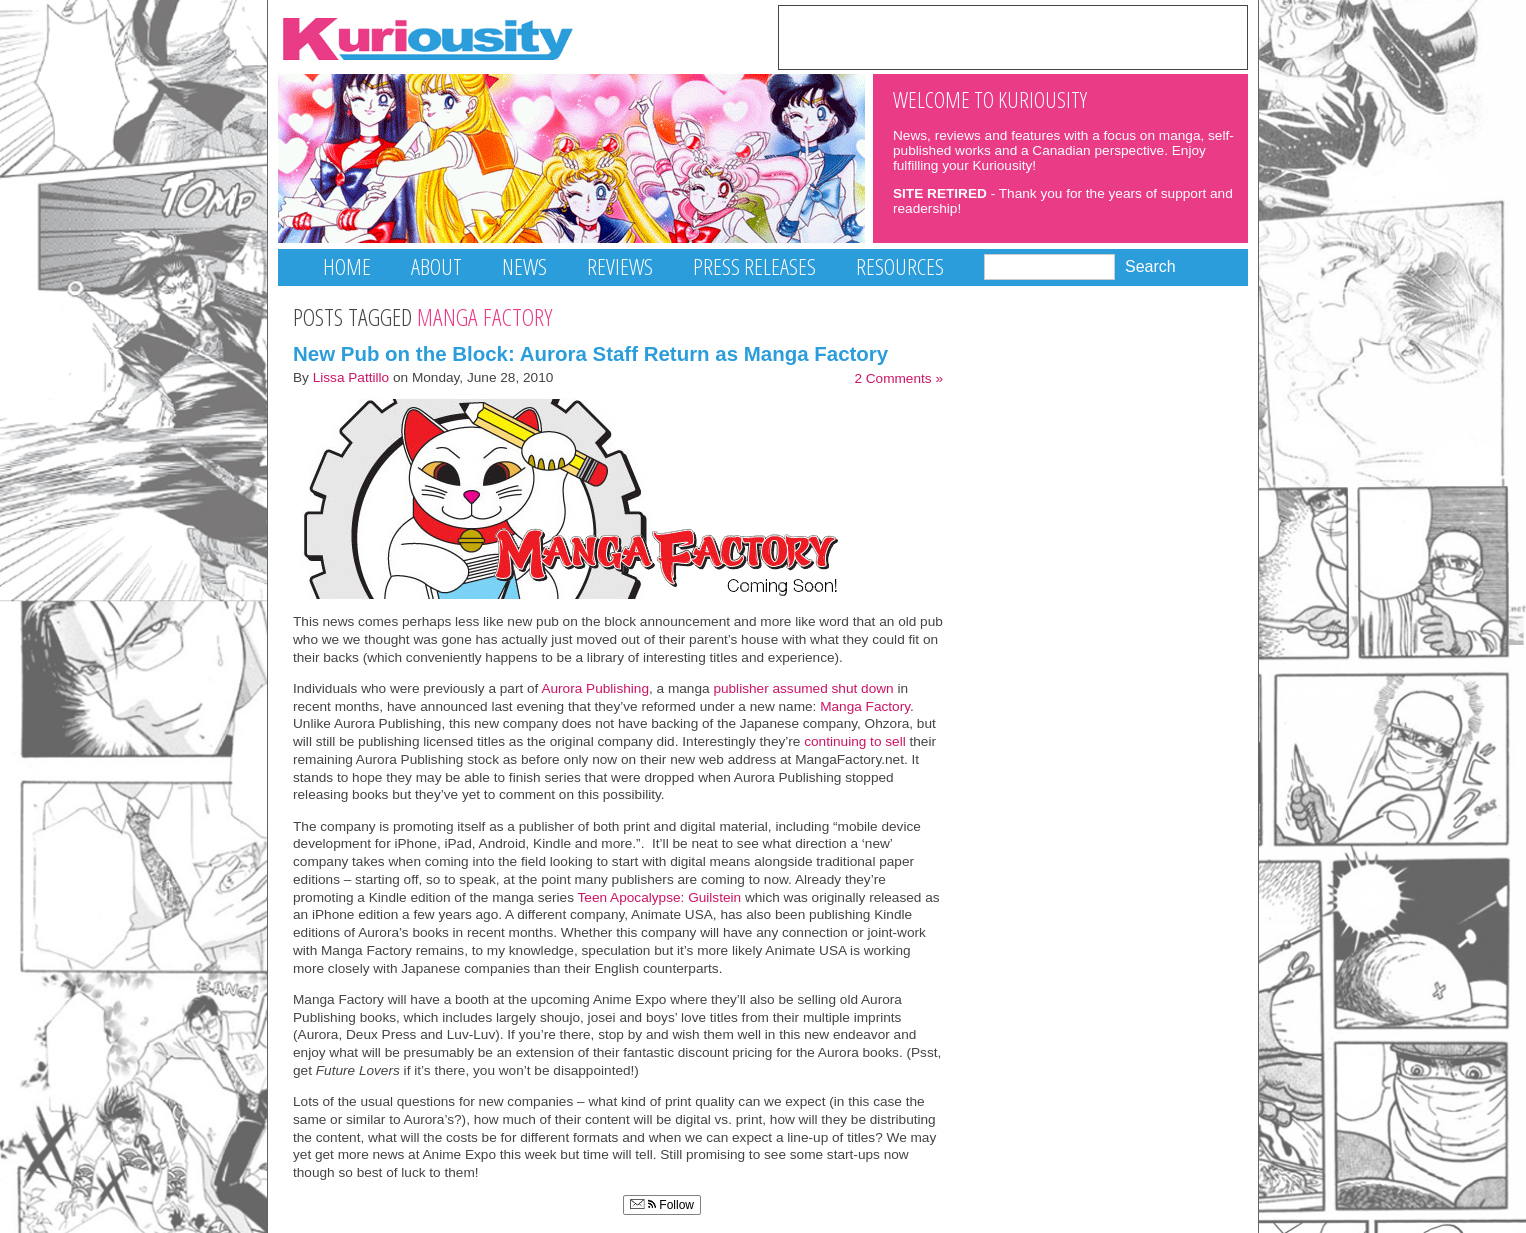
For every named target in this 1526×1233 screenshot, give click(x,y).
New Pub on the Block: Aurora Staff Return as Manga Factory (590, 353)
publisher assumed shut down (803, 688)
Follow (662, 1205)
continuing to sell (855, 741)
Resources (900, 266)
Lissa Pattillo (351, 377)
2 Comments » (898, 378)
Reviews (620, 266)
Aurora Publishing (595, 688)
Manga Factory (865, 706)
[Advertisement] (1013, 36)
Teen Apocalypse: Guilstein (660, 897)
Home (347, 266)
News (524, 266)
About (436, 266)
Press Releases (754, 266)
